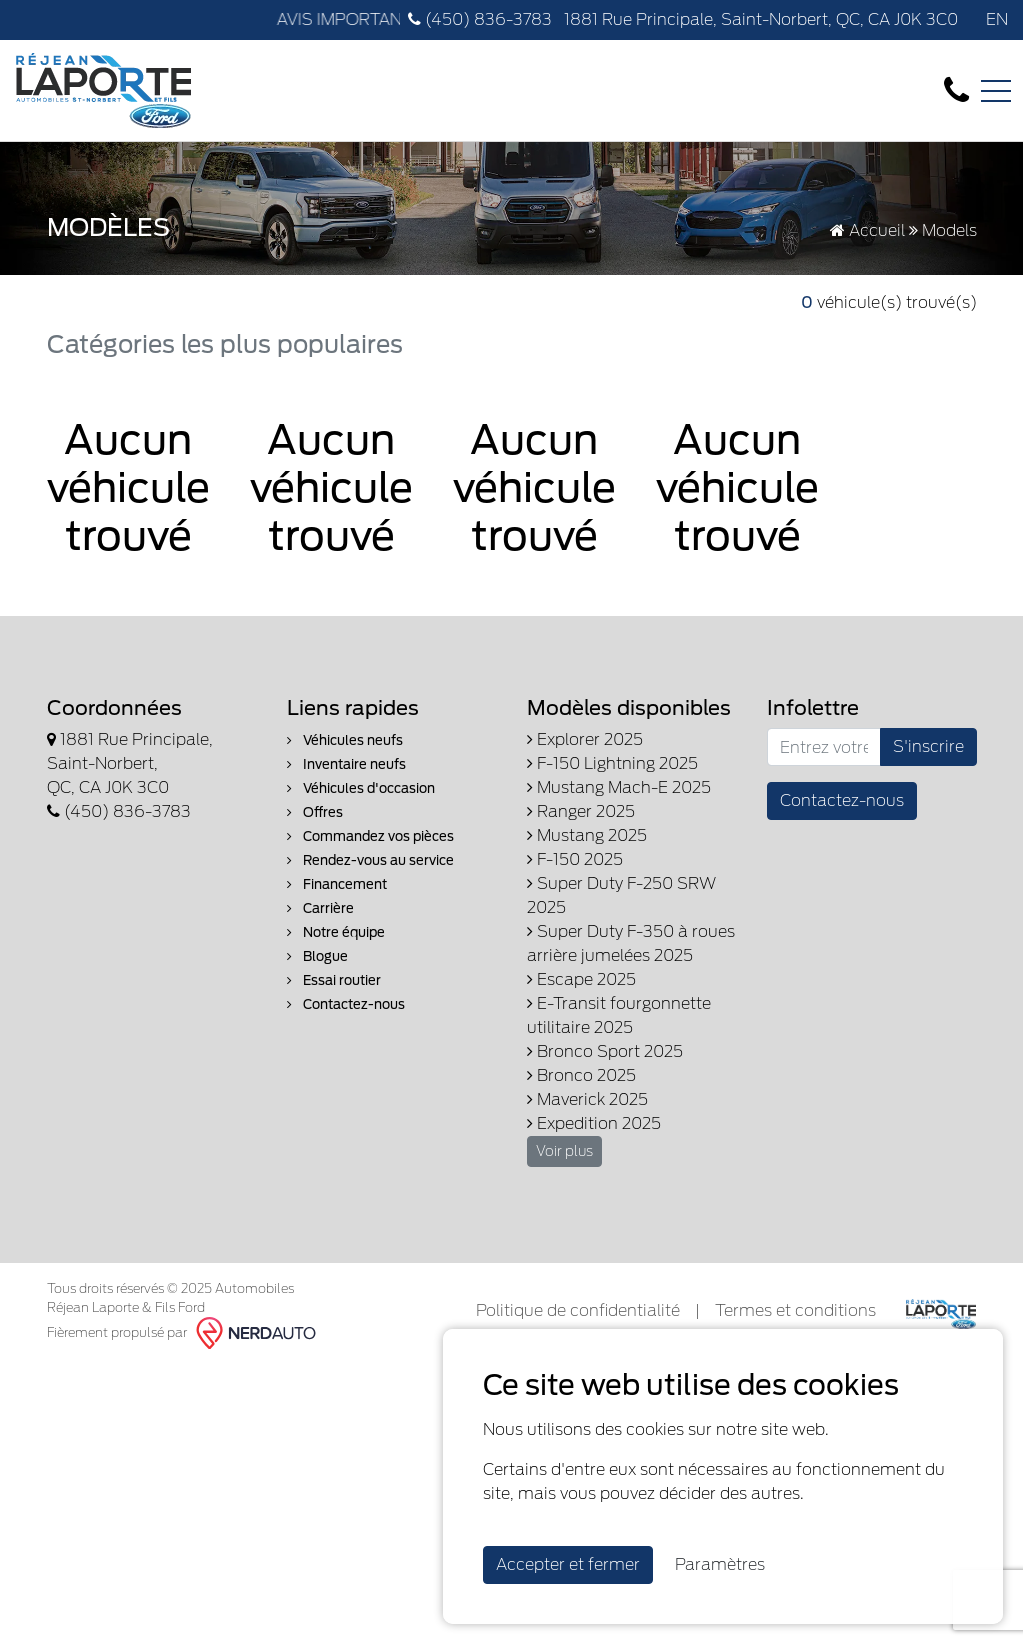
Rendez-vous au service (370, 860)
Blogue (317, 956)
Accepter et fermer (568, 1564)
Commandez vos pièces (370, 836)
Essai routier (334, 980)
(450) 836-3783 (480, 19)
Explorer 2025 (585, 739)
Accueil (867, 230)
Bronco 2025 (581, 1075)
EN (997, 19)
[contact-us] (956, 89)
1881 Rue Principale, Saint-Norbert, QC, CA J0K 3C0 (759, 19)
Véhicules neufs (345, 740)
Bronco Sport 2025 (605, 1051)
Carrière (320, 908)
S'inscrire (928, 746)
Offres (315, 812)
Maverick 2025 (587, 1099)
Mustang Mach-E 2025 (619, 787)
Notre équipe (336, 932)
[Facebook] (968, 19)
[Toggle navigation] (996, 91)
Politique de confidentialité (578, 1310)
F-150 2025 (575, 859)
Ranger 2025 (581, 811)
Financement (337, 884)
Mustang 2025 (587, 835)
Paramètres (720, 1564)
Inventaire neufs (346, 764)
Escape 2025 (581, 979)
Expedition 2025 (594, 1123)
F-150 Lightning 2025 (612, 763)
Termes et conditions (795, 1310)
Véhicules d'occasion (361, 788)
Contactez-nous (346, 1004)
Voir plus (564, 1151)
